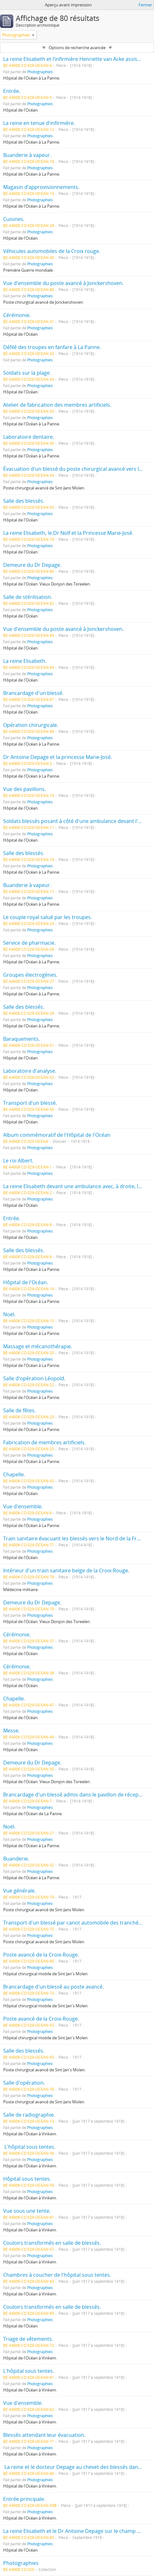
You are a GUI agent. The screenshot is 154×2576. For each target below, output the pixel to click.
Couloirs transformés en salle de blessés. (52, 2242)
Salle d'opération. (24, 2082)
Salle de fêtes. (19, 1410)
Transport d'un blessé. (30, 1102)
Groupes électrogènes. (30, 974)
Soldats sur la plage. (27, 372)
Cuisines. (13, 219)
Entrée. (11, 90)
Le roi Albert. (18, 1160)
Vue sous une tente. (27, 2210)
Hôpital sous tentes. (27, 2178)
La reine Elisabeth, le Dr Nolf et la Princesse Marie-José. (68, 532)
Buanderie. (16, 1858)
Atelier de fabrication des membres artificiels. (57, 404)
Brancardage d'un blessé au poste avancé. (53, 1986)
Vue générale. (19, 1890)
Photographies (40, 71)
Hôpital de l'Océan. (25, 1282)
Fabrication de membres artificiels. (44, 1442)
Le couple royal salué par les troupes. (47, 917)
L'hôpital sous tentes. (29, 2146)
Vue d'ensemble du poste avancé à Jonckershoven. (63, 283)
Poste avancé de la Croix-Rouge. (41, 1954)
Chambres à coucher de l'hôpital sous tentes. (57, 2274)
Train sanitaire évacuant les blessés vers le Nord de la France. (76, 1538)
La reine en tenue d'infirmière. (39, 123)
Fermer (145, 5)
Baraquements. (21, 1038)
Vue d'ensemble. (23, 1506)
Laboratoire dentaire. (28, 436)
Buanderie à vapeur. (27, 155)
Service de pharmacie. (29, 942)
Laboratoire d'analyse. (29, 1070)
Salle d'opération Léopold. (34, 1378)
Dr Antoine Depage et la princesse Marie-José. (57, 757)
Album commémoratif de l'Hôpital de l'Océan (56, 1134)
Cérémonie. (17, 315)
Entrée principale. (24, 2498)
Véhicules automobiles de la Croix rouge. (51, 251)
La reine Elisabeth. (24, 660)
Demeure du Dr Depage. (32, 564)
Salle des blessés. (23, 500)
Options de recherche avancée (77, 47)
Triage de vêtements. (28, 2338)
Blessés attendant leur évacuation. (44, 2434)
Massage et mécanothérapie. (37, 1346)
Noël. (9, 1314)
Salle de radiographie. (29, 2114)
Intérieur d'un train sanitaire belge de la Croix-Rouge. (66, 1570)
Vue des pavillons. (24, 789)
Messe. (11, 1730)
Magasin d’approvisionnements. (41, 187)
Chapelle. (14, 1474)
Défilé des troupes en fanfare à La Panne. (52, 347)
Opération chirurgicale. (30, 725)
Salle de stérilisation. (27, 596)
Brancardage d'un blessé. (33, 692)
